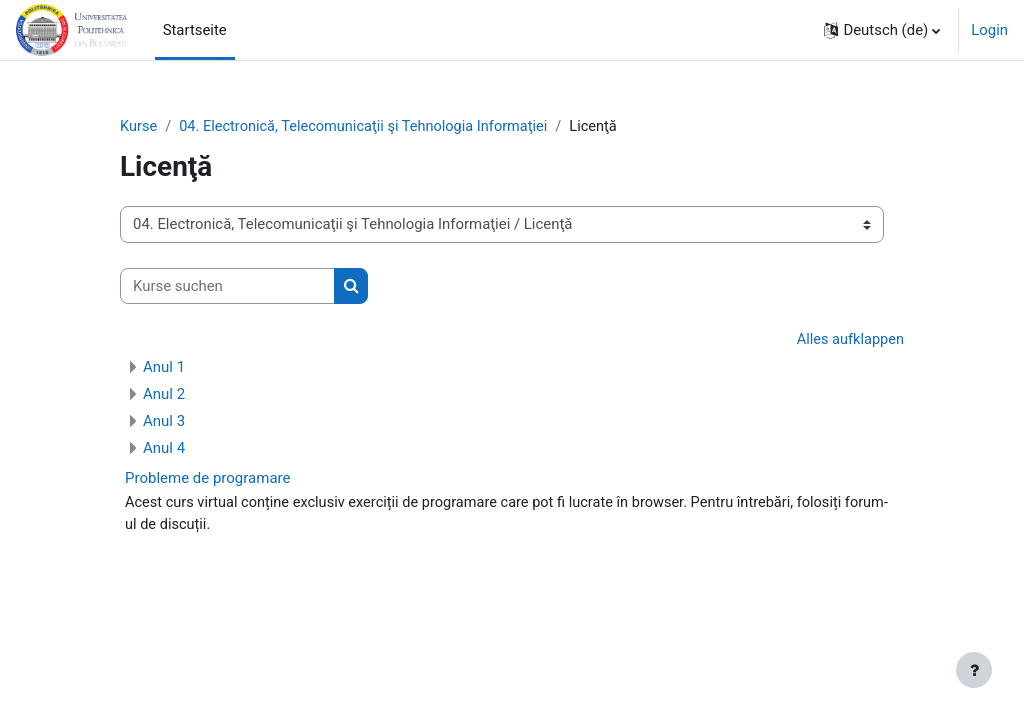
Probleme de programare (207, 479)
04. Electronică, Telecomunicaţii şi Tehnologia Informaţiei (368, 127)
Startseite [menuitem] (195, 30)
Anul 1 (164, 368)
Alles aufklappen (849, 341)
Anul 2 (164, 395)
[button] (882, 30)
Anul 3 (164, 422)
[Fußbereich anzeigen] (974, 670)
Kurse (139, 127)
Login (989, 30)
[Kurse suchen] (227, 286)
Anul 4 (164, 449)
